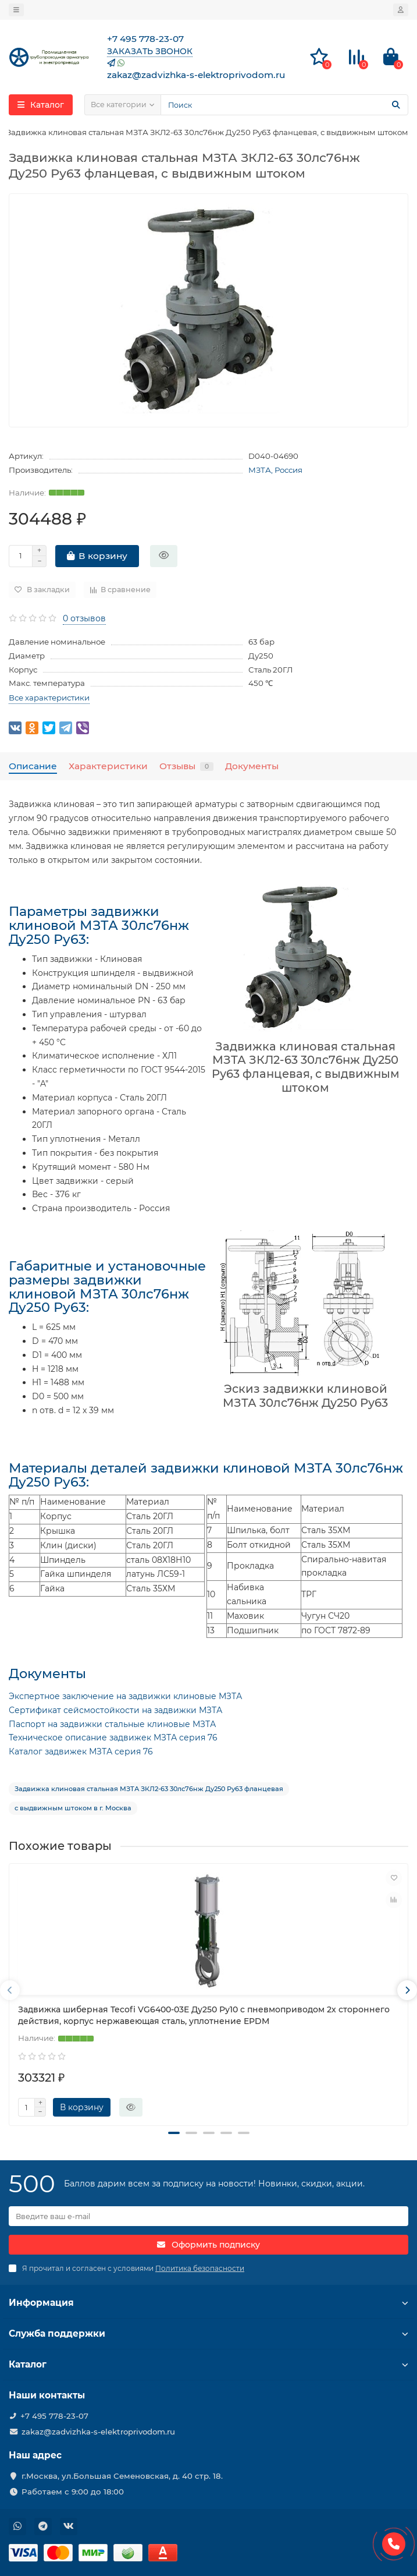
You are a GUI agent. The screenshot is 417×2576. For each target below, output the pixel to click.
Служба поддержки (208, 2333)
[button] (174, 2133)
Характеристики (108, 766)
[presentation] (10, 1990)
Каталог (208, 2364)
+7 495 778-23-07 (54, 2416)
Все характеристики (49, 697)
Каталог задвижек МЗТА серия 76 (81, 1751)
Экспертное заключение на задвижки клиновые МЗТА (125, 1696)
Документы (252, 766)
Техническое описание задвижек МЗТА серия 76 (113, 1737)
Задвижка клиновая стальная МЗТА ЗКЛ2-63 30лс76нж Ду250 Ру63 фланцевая (149, 1789)
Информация (208, 2302)
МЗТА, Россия (275, 470)
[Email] (208, 2216)
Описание (33, 766)
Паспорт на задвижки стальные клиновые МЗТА (112, 1724)
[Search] (284, 104)
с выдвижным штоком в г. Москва (73, 1808)
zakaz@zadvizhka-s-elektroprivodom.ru (98, 2431)
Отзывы (186, 766)
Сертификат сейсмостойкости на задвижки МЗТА (115, 1710)
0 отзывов (84, 618)
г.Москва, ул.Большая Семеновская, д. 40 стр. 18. (122, 2476)
